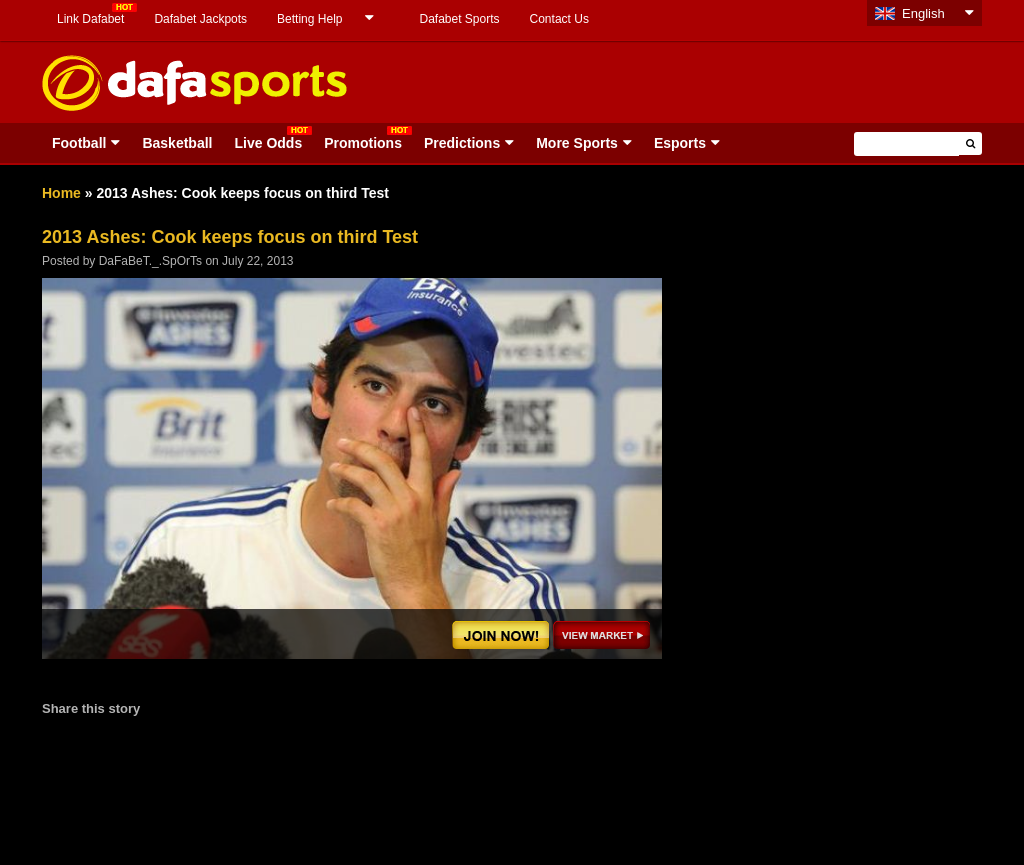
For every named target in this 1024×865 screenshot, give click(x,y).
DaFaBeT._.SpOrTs (150, 261)
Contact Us (559, 19)
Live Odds (268, 143)
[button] (970, 143)
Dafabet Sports (459, 19)
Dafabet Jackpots (200, 19)
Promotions (363, 143)
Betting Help (309, 19)
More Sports (577, 143)
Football (79, 143)
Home (61, 193)
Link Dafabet (90, 19)
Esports (680, 143)
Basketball (177, 143)
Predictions (462, 143)
